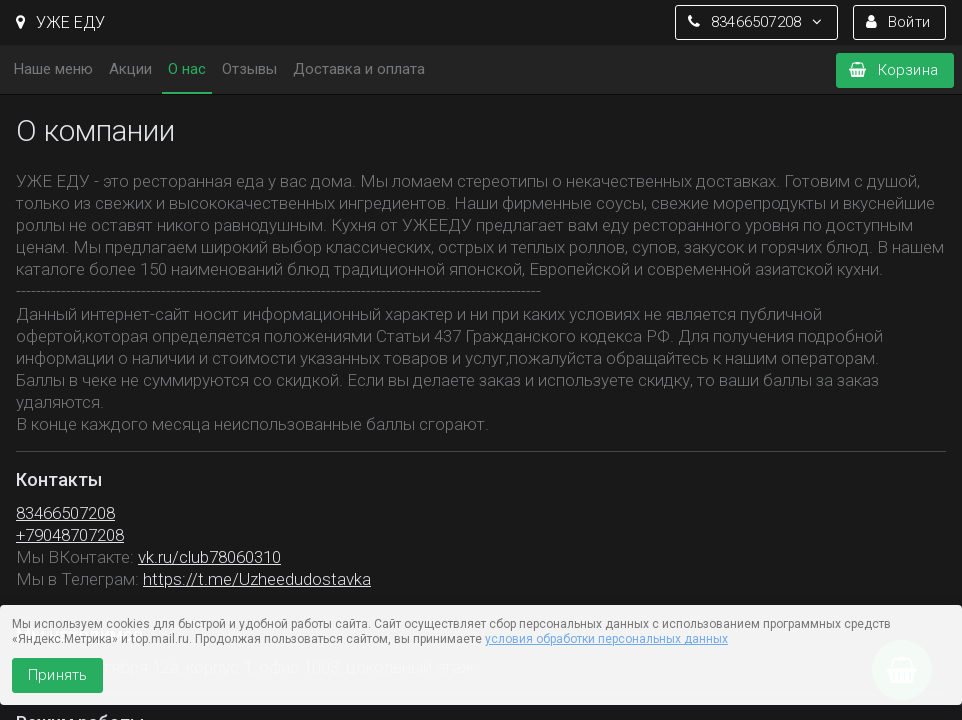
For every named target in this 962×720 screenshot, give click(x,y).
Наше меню (53, 69)
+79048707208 (70, 535)
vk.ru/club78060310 (209, 557)
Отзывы (249, 69)
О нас (187, 69)
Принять (57, 675)
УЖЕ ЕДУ (60, 22)
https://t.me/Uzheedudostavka (257, 579)
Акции (130, 69)
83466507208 (65, 513)
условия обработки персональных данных (606, 639)
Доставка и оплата (359, 69)
